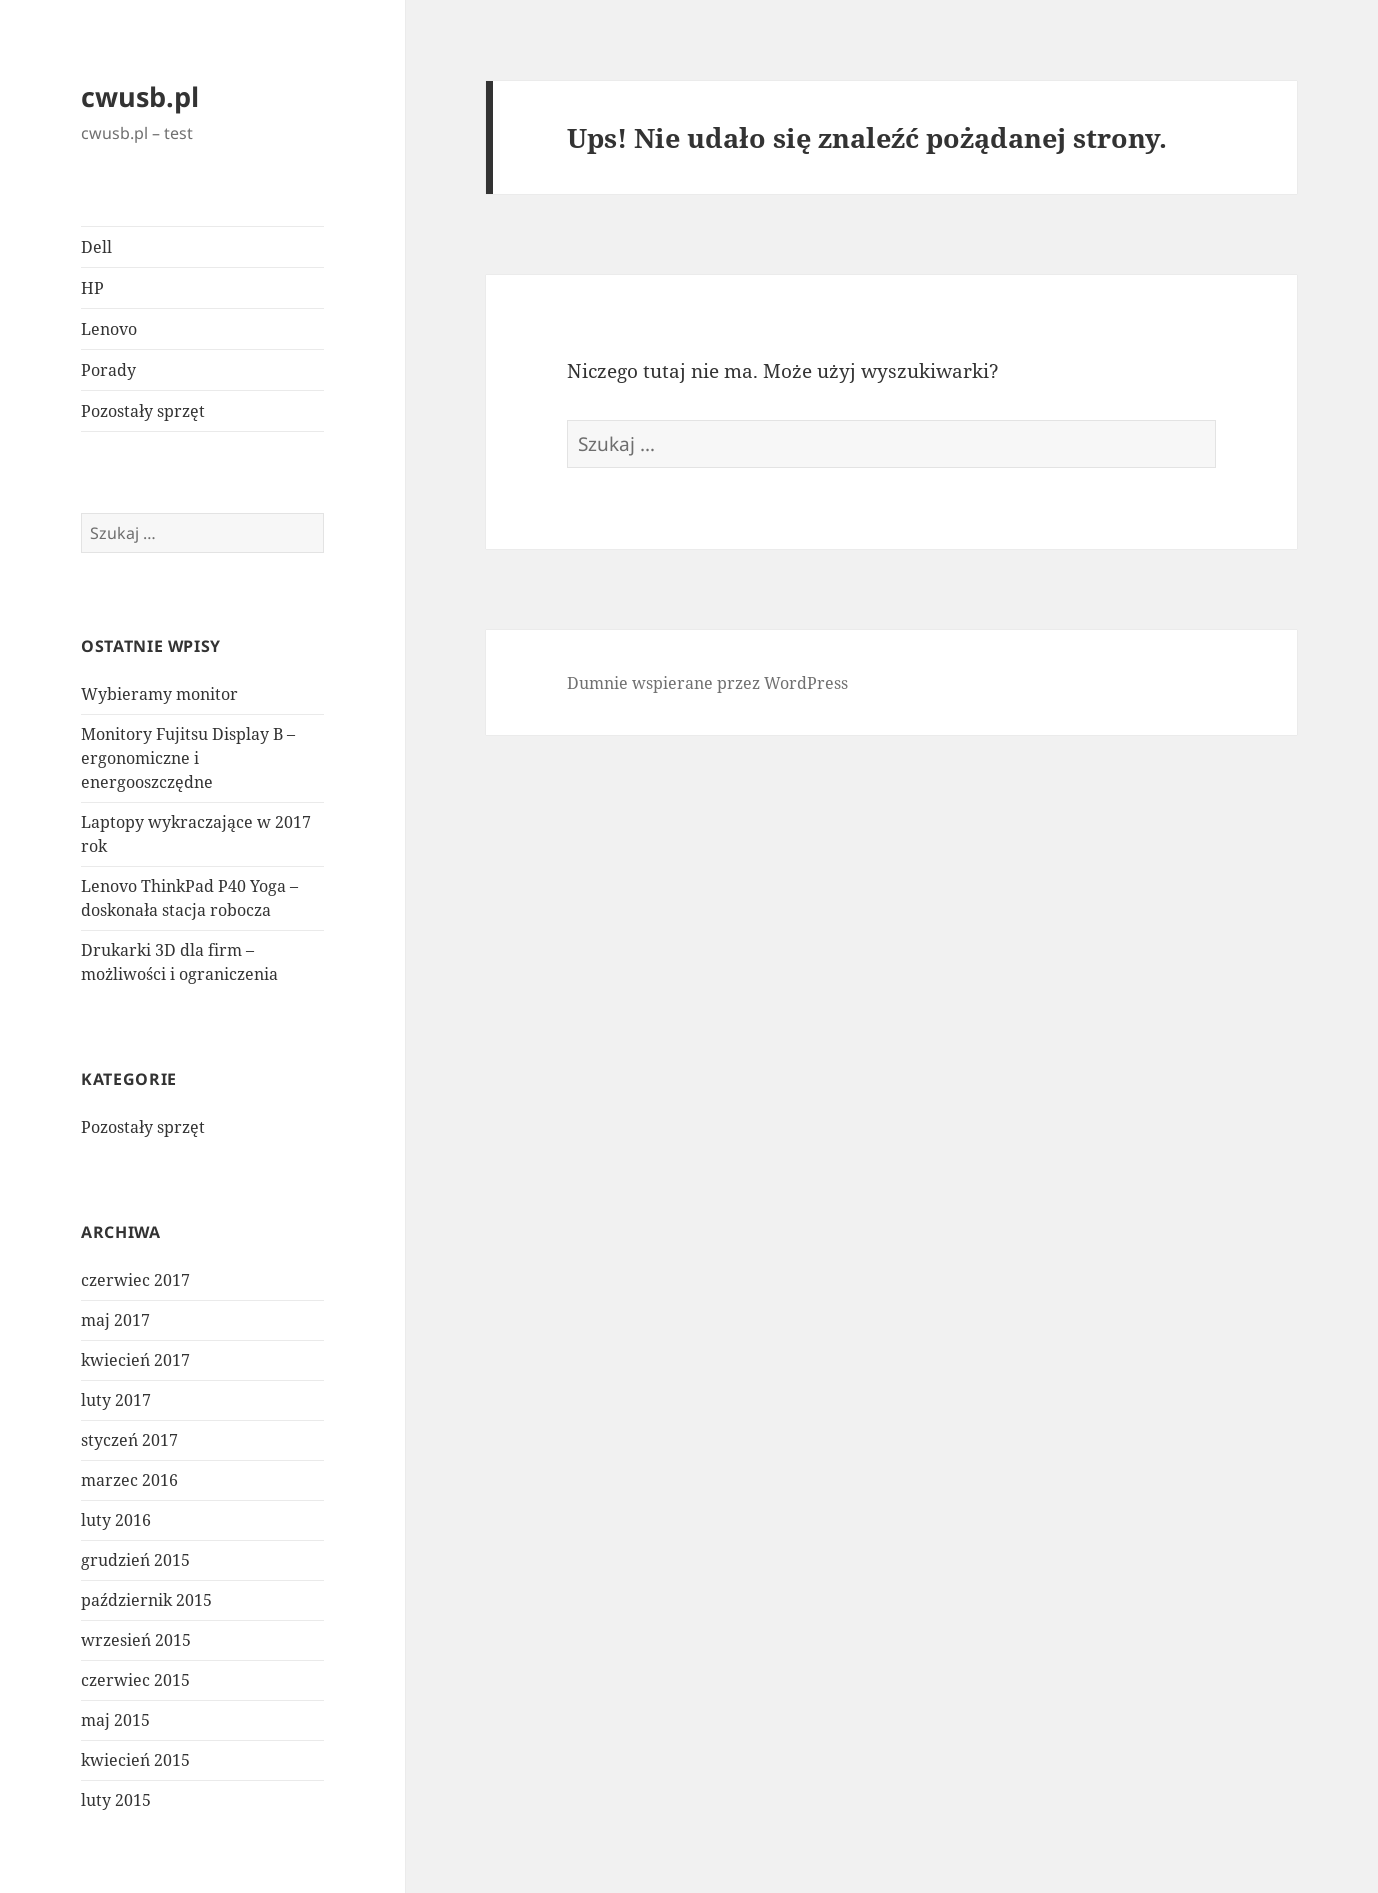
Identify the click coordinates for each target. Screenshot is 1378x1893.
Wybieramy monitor (159, 694)
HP (92, 288)
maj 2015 (115, 1720)
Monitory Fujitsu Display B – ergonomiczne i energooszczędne (188, 758)
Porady (108, 370)
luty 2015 (116, 1800)
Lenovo (109, 329)
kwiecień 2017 (135, 1360)
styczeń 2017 (129, 1440)
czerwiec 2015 (135, 1680)
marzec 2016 (129, 1480)
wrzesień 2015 (136, 1640)
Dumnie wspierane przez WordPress (707, 683)
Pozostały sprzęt (143, 411)
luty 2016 (116, 1520)
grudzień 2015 (135, 1560)
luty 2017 (116, 1400)
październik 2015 (146, 1600)
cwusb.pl (140, 96)
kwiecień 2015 (135, 1760)
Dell (96, 247)
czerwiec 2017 (135, 1280)
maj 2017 (115, 1320)
